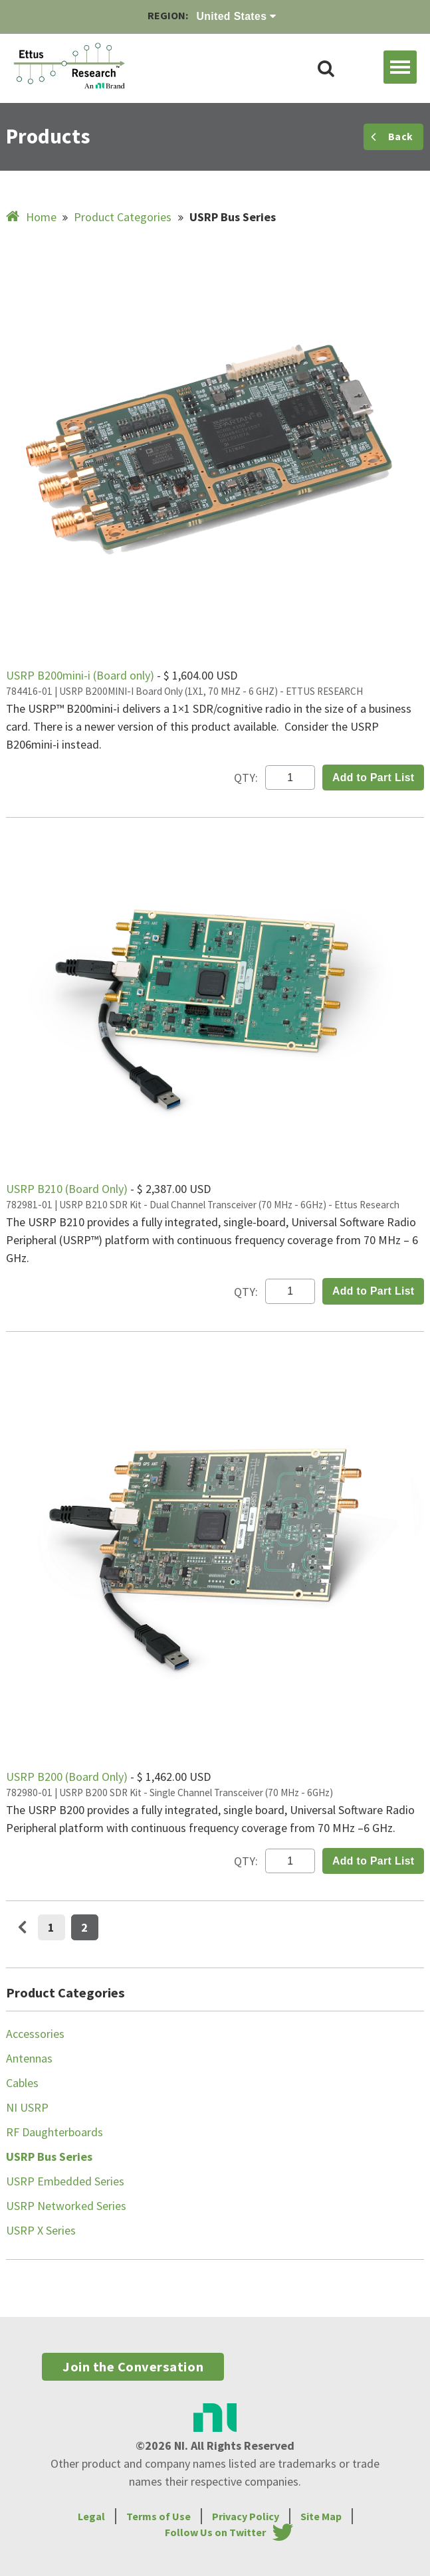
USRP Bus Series (49, 2156)
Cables (22, 2082)
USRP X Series (41, 2230)
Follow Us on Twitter (215, 2532)
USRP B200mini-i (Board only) (81, 675)
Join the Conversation (132, 2366)
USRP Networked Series (66, 2205)
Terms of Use (158, 2516)
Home (32, 217)
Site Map (321, 2516)
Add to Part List (373, 777)
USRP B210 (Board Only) (68, 1188)
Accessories (35, 2033)
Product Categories (122, 217)
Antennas (29, 2058)
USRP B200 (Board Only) (68, 1776)
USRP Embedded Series (65, 2181)
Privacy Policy (245, 2516)
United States (236, 16)
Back (392, 136)
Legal (91, 2516)
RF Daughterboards (54, 2132)
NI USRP (27, 2107)
